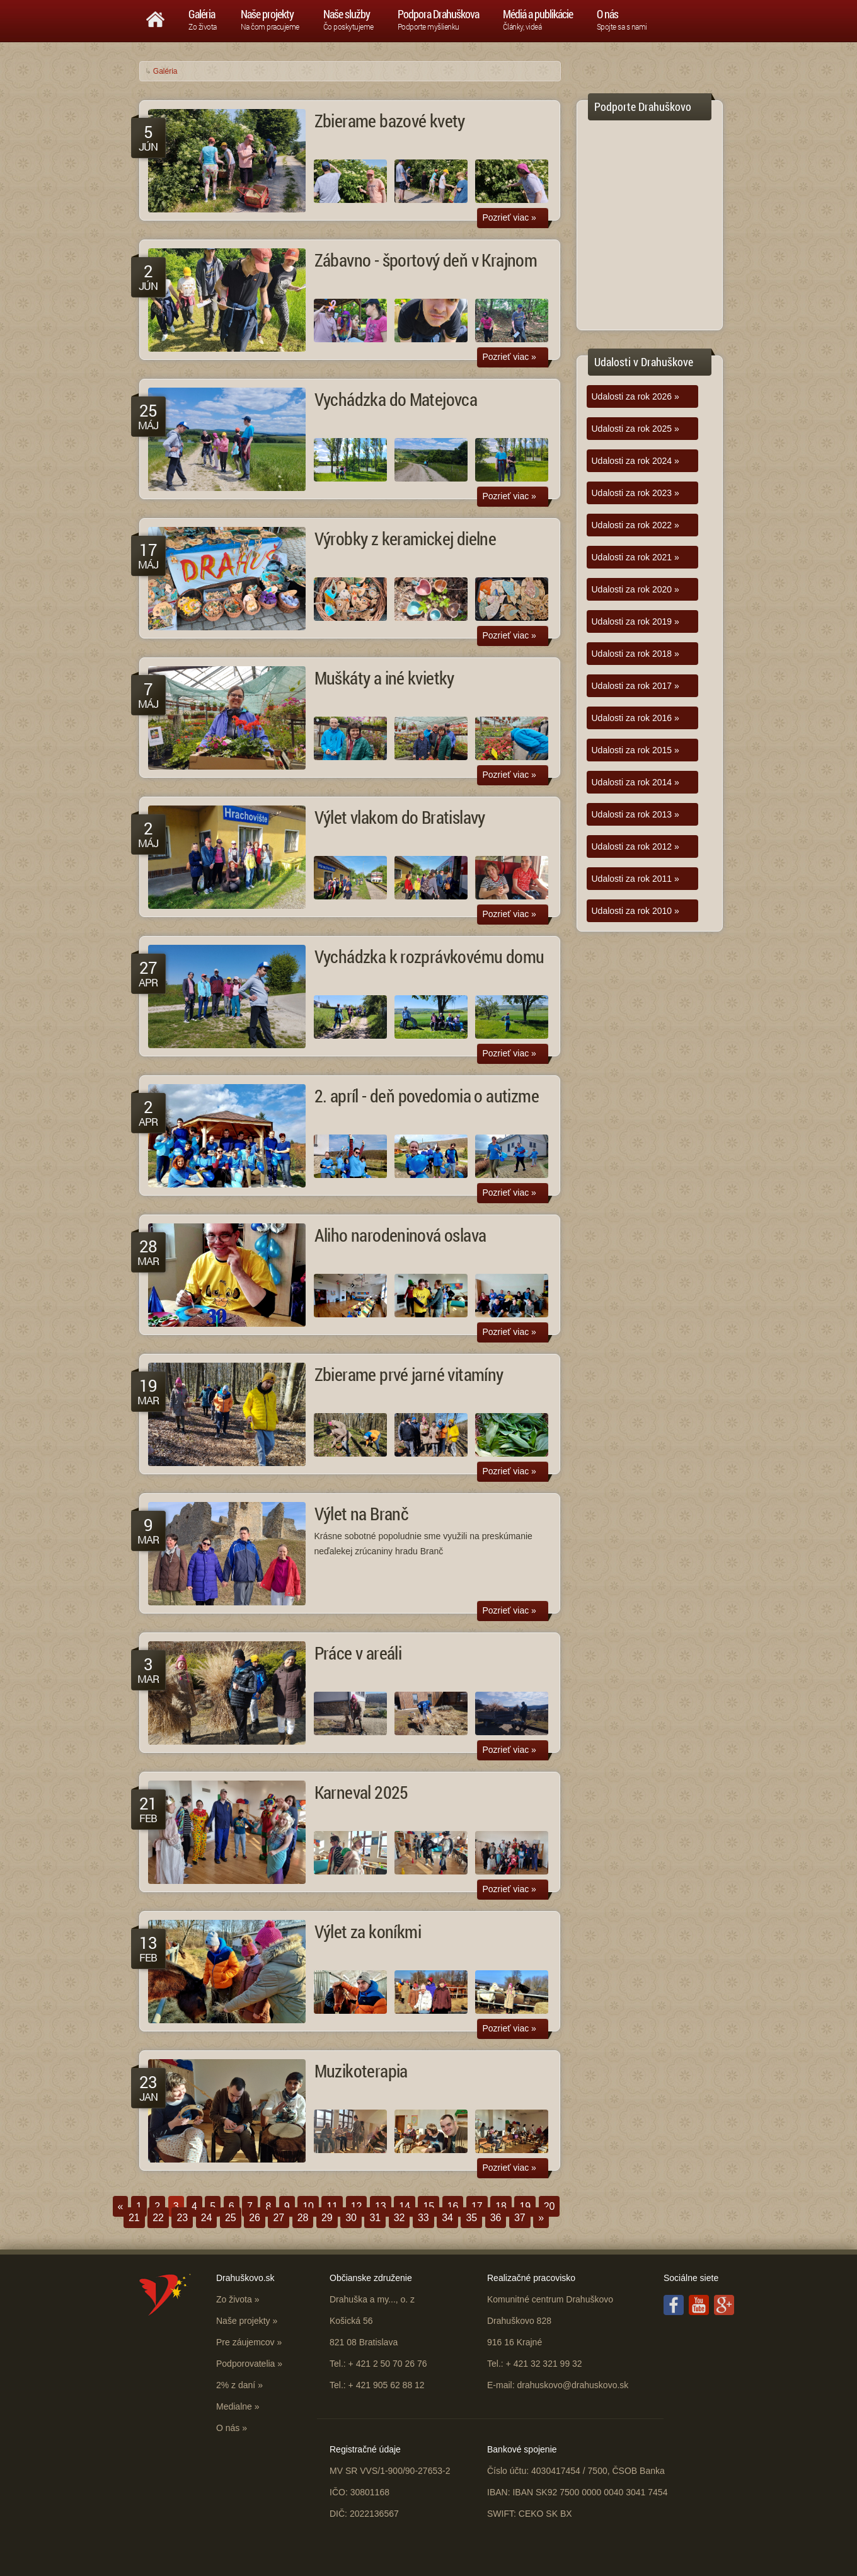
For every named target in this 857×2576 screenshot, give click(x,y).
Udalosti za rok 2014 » (635, 782)
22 (158, 2217)
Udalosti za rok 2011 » (635, 879)
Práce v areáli (358, 1653)
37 (520, 2217)
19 (525, 2206)
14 (404, 2206)
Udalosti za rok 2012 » (635, 846)
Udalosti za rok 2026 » (635, 396)
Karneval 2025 (361, 1792)
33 (423, 2217)
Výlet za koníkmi (367, 1931)
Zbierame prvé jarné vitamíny (408, 1374)
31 (375, 2217)
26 (254, 2217)
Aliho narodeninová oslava (400, 1235)
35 (471, 2217)
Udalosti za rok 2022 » (635, 525)
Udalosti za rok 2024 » (635, 461)
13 (380, 2206)
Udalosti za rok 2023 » (635, 493)
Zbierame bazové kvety (389, 120)
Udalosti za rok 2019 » (635, 621)
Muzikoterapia (361, 2070)
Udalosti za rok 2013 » (635, 814)
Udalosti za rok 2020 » (635, 589)
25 (230, 2217)
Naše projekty (243, 2321)
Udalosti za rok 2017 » (635, 686)
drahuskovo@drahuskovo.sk (572, 2385)
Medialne (234, 2406)
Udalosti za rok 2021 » (635, 557)
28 (303, 2217)
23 (182, 2217)
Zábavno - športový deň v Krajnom (426, 260)
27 (278, 2217)
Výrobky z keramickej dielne (405, 538)
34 (447, 2217)
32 (399, 2217)
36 (496, 2217)
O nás (227, 2428)
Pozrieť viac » (509, 217)
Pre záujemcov (245, 2342)
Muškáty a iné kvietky (384, 678)
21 (134, 2217)
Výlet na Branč (361, 1513)
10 (308, 2206)
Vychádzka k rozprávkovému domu (429, 956)
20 (549, 2206)
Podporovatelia (245, 2364)
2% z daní (235, 2385)
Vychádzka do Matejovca (396, 399)
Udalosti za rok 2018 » (635, 654)
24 (206, 2217)
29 (327, 2217)
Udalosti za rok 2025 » (635, 429)
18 (501, 2206)
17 (477, 2206)
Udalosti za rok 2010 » (635, 911)
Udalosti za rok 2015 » (635, 750)
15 (428, 2206)
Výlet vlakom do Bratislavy (399, 817)
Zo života (234, 2299)
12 (356, 2206)
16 (453, 2206)
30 (351, 2217)
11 (332, 2206)
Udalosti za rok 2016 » (635, 718)
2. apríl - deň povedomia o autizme (426, 1095)
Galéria (165, 71)
